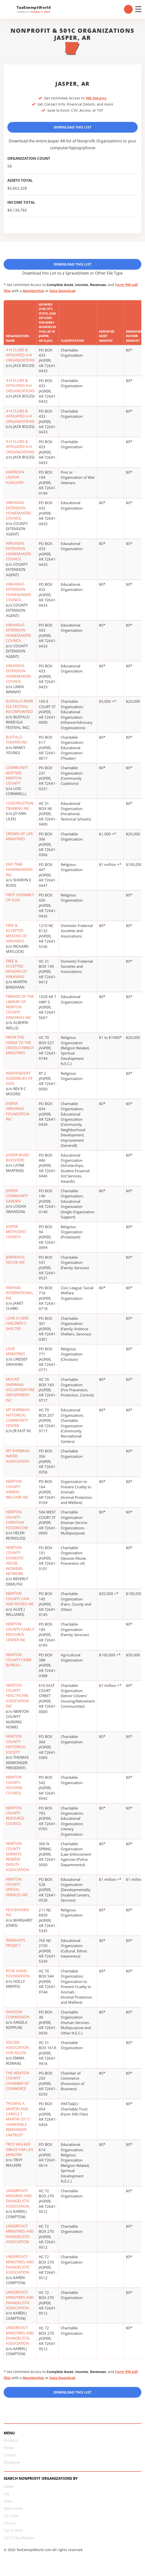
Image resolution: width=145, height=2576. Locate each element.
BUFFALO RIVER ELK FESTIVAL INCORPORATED (19, 706)
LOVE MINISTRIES (15, 1351)
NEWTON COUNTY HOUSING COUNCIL (14, 1785)
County (9, 2523)
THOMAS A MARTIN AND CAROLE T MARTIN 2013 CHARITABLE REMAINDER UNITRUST (17, 2119)
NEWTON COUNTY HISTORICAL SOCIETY (16, 1744)
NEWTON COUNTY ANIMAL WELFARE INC (17, 1489)
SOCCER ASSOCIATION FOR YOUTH (17, 2047)
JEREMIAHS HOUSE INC (15, 1260)
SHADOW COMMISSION (17, 2014)
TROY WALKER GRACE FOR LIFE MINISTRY (19, 2149)
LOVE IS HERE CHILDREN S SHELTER (17, 1323)
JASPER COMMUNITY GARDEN (17, 1195)
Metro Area (13, 2508)
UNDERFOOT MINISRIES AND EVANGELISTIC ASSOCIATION (19, 2198)
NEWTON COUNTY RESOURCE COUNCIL (15, 1815)
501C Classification (19, 2537)
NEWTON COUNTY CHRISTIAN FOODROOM (17, 1519)
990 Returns (96, 98)
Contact (10, 2454)
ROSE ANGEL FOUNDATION (17, 1973)
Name (8, 2486)
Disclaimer (12, 2462)
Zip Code (11, 2515)
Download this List (72, 2392)
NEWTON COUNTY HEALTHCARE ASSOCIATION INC (17, 1696)
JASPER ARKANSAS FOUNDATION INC (17, 1111)
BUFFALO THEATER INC (16, 739)
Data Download (62, 290)
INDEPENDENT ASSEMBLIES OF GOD (19, 1078)
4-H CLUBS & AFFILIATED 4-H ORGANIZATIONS (20, 355)
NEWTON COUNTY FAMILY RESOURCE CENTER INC (20, 1631)
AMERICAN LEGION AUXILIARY (15, 477)
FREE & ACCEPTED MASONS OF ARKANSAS (16, 933)
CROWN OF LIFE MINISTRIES (19, 836)
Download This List (72, 127)
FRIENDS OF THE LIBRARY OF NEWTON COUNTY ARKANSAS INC (20, 1007)
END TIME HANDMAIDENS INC (19, 869)
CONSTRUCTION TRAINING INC (19, 806)
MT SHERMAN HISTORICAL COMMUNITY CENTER (18, 1417)
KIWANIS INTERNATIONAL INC (19, 1292)
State (8, 2501)
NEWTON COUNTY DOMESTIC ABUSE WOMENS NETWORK (15, 1560)
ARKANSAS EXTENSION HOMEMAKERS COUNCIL (18, 510)
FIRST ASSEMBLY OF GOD (20, 897)
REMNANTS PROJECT (15, 1943)
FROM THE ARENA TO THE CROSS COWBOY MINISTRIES (20, 1045)
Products (11, 2440)
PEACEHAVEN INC (17, 1912)
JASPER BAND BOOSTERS (17, 1157)
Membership (33, 290)
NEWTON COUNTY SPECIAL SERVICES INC (17, 1887)
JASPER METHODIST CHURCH (16, 1231)
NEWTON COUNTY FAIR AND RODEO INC (20, 1598)
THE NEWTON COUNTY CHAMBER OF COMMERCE (17, 2080)
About (9, 2447)
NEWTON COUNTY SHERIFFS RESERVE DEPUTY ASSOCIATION (17, 1856)
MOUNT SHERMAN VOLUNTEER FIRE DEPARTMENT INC (20, 1390)
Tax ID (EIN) (13, 2530)
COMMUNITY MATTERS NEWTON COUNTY (17, 775)
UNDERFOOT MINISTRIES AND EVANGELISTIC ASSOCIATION (20, 2234)
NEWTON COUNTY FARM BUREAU (18, 1660)
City (7, 2493)
